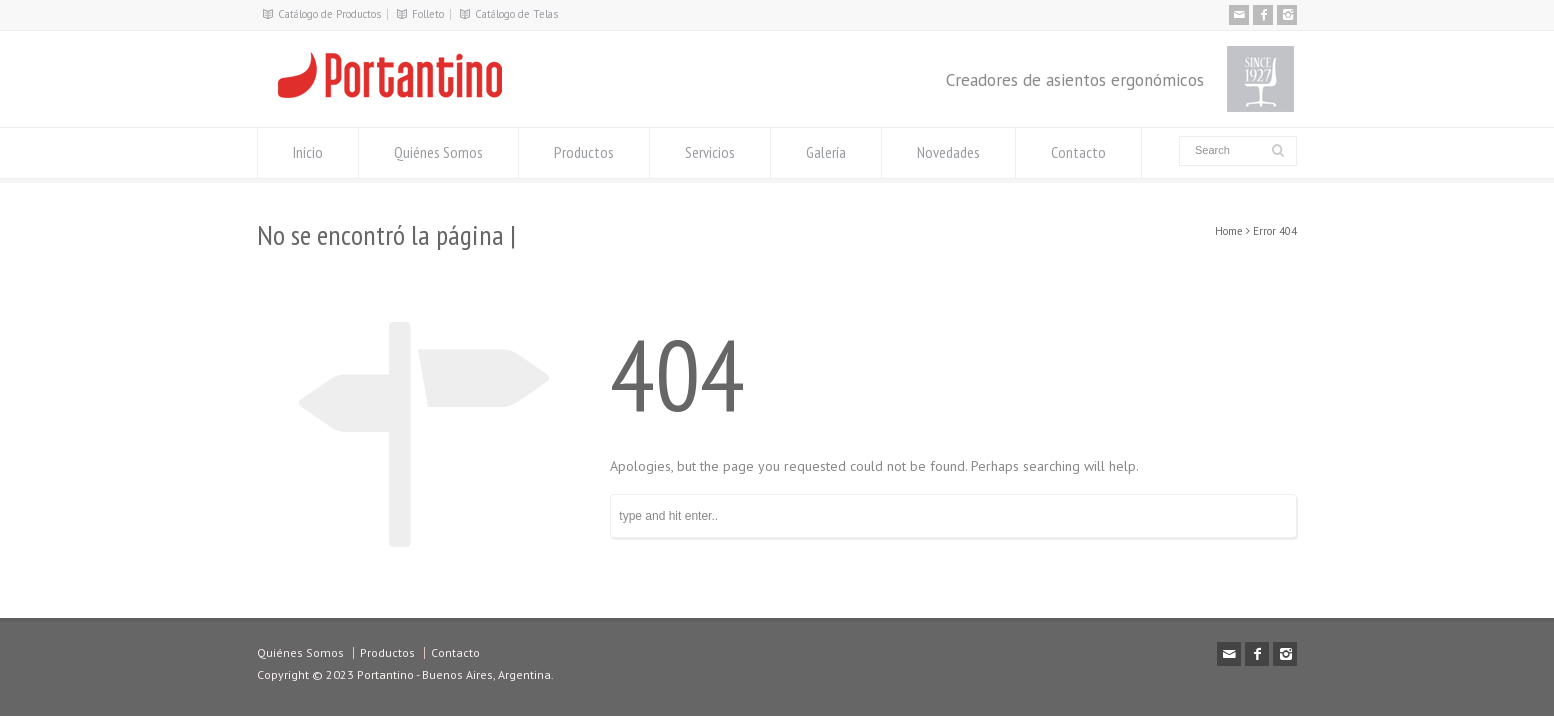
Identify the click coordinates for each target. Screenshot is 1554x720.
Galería (826, 152)
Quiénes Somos (438, 152)
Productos (584, 152)
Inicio (308, 152)
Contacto (1078, 152)
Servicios (710, 152)
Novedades (948, 152)
